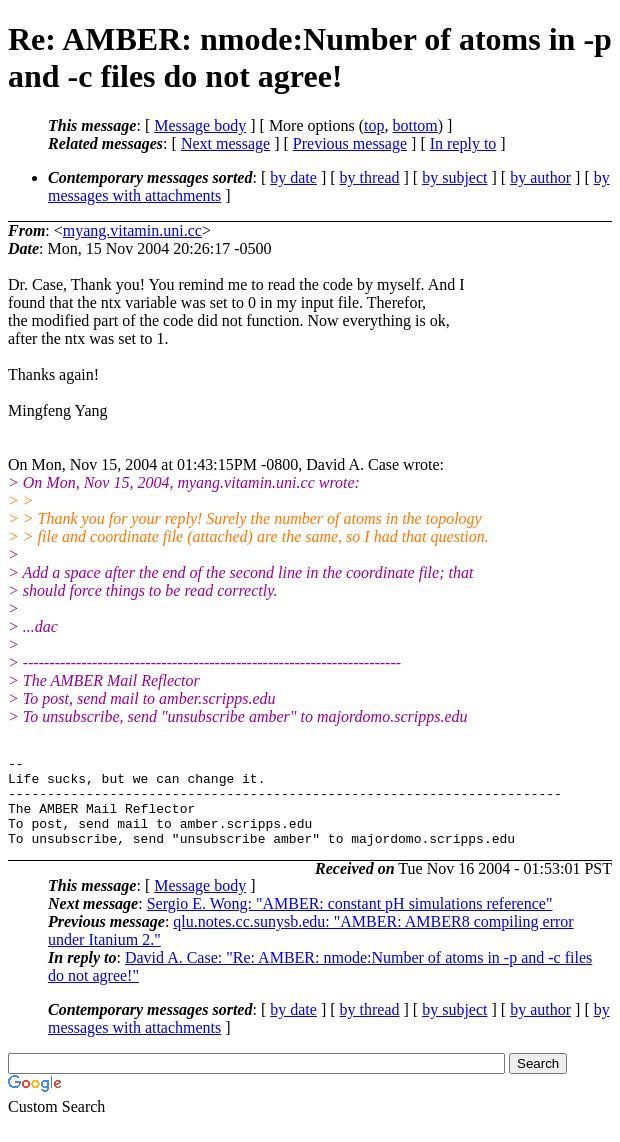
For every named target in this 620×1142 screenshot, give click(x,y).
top (374, 125)
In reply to (463, 143)
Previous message (350, 143)
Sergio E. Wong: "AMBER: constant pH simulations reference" (350, 921)
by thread (370, 177)
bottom (414, 125)
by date (293, 177)
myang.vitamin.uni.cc (132, 230)
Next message (225, 143)
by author (540, 177)
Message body (200, 125)
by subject (454, 177)
